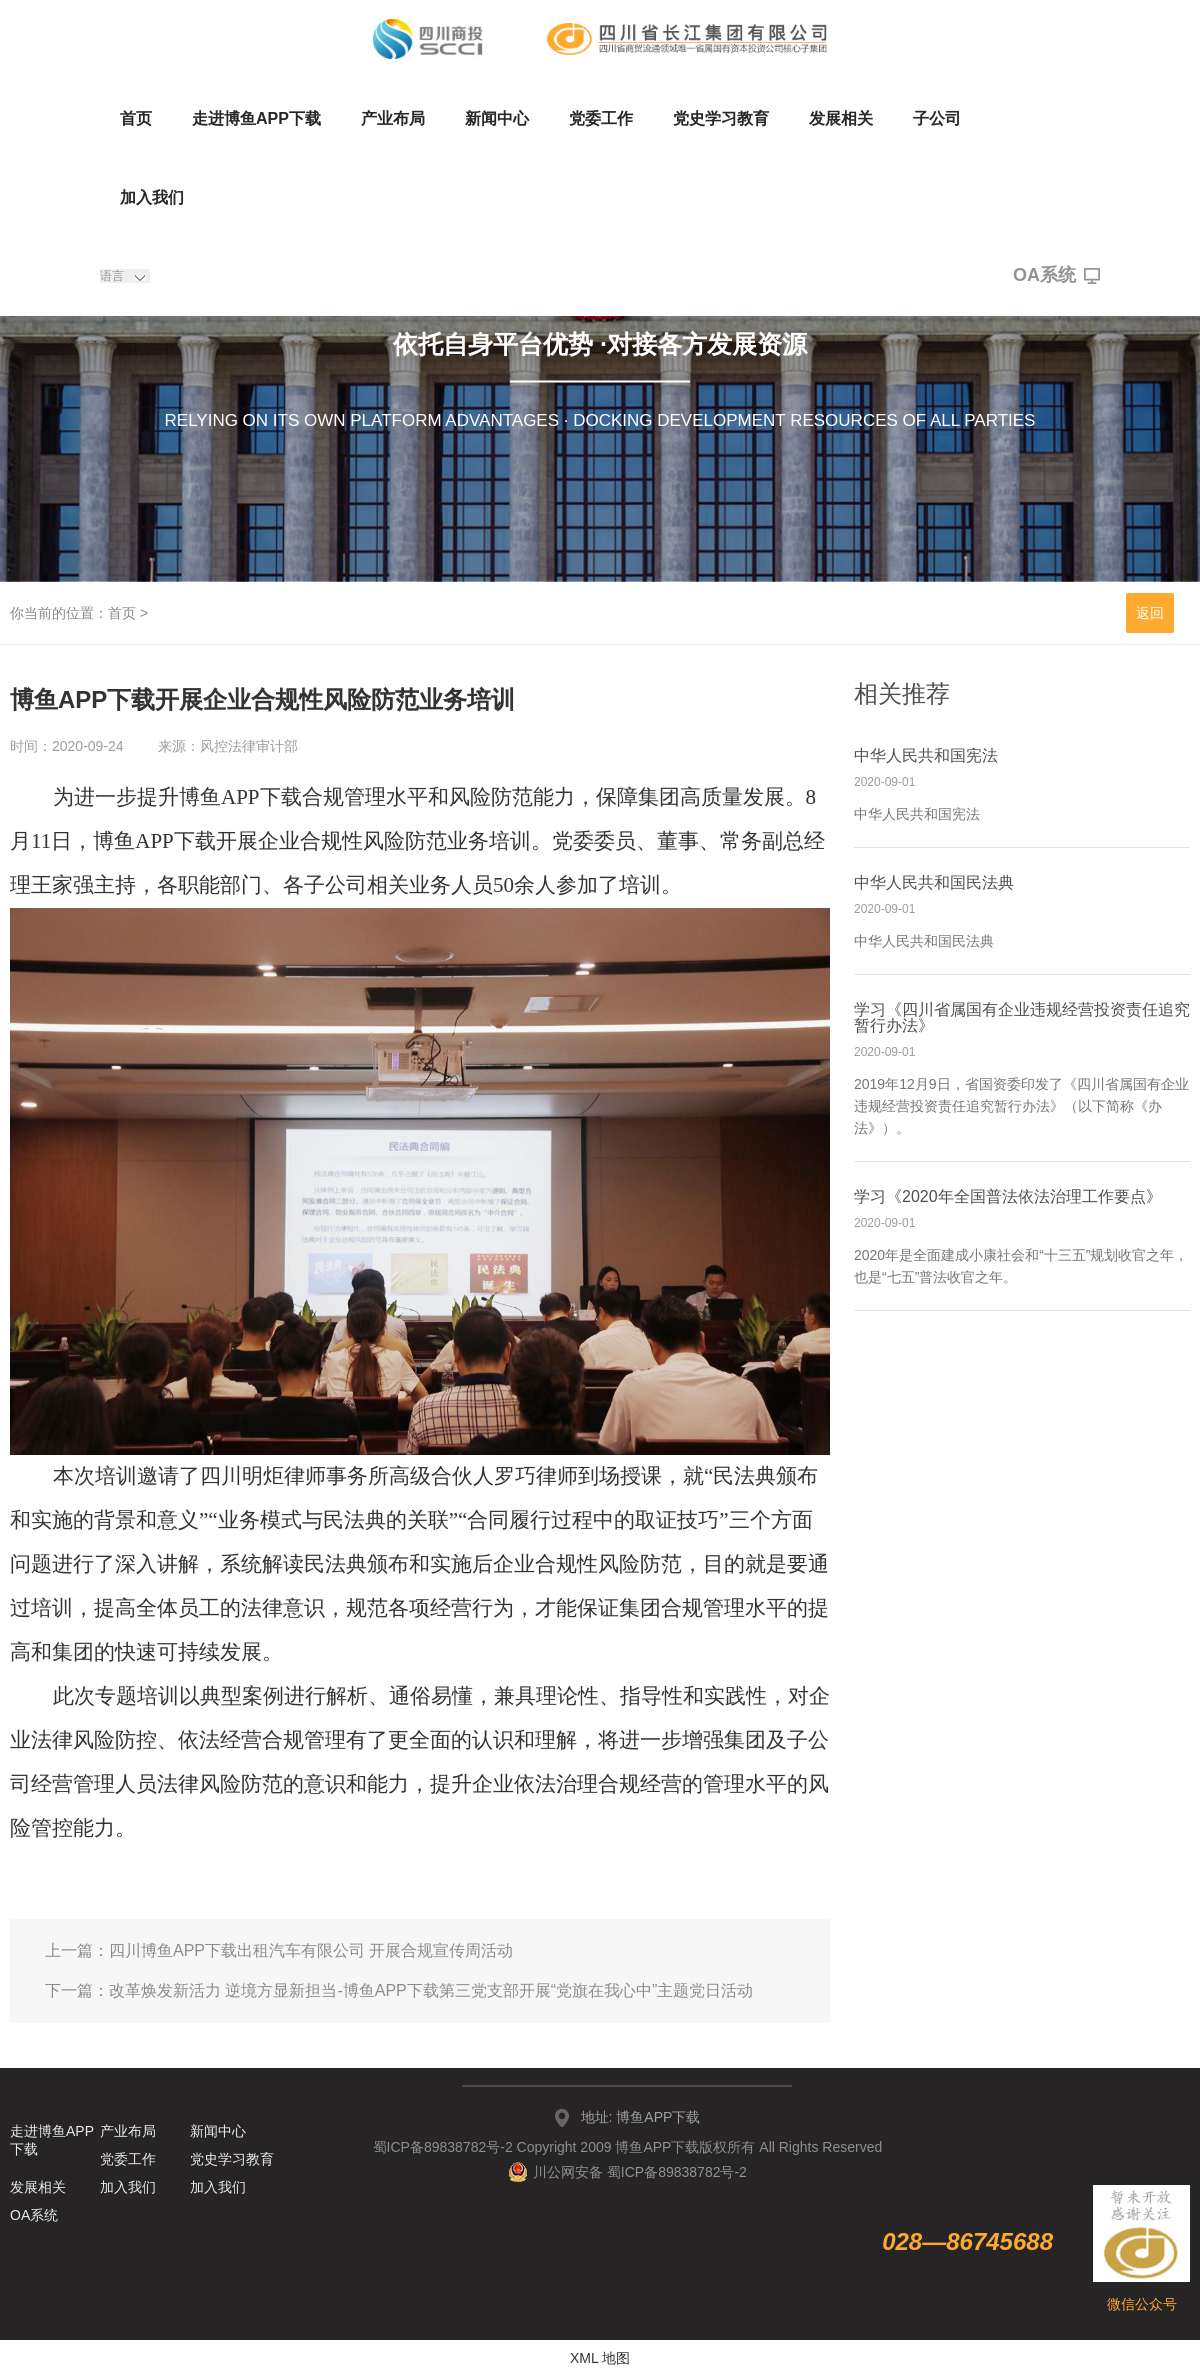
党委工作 (601, 118)
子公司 (937, 118)
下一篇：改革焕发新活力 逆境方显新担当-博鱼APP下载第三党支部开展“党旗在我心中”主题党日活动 (399, 1990)
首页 (136, 118)
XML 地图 (600, 2358)
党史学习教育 (721, 118)
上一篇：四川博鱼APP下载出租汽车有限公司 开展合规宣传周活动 (279, 1950)
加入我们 (152, 197)
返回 (1150, 613)
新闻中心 (497, 118)
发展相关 (841, 118)
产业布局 (393, 118)
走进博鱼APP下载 (256, 118)
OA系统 (1056, 276)
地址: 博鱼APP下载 (641, 2117)
